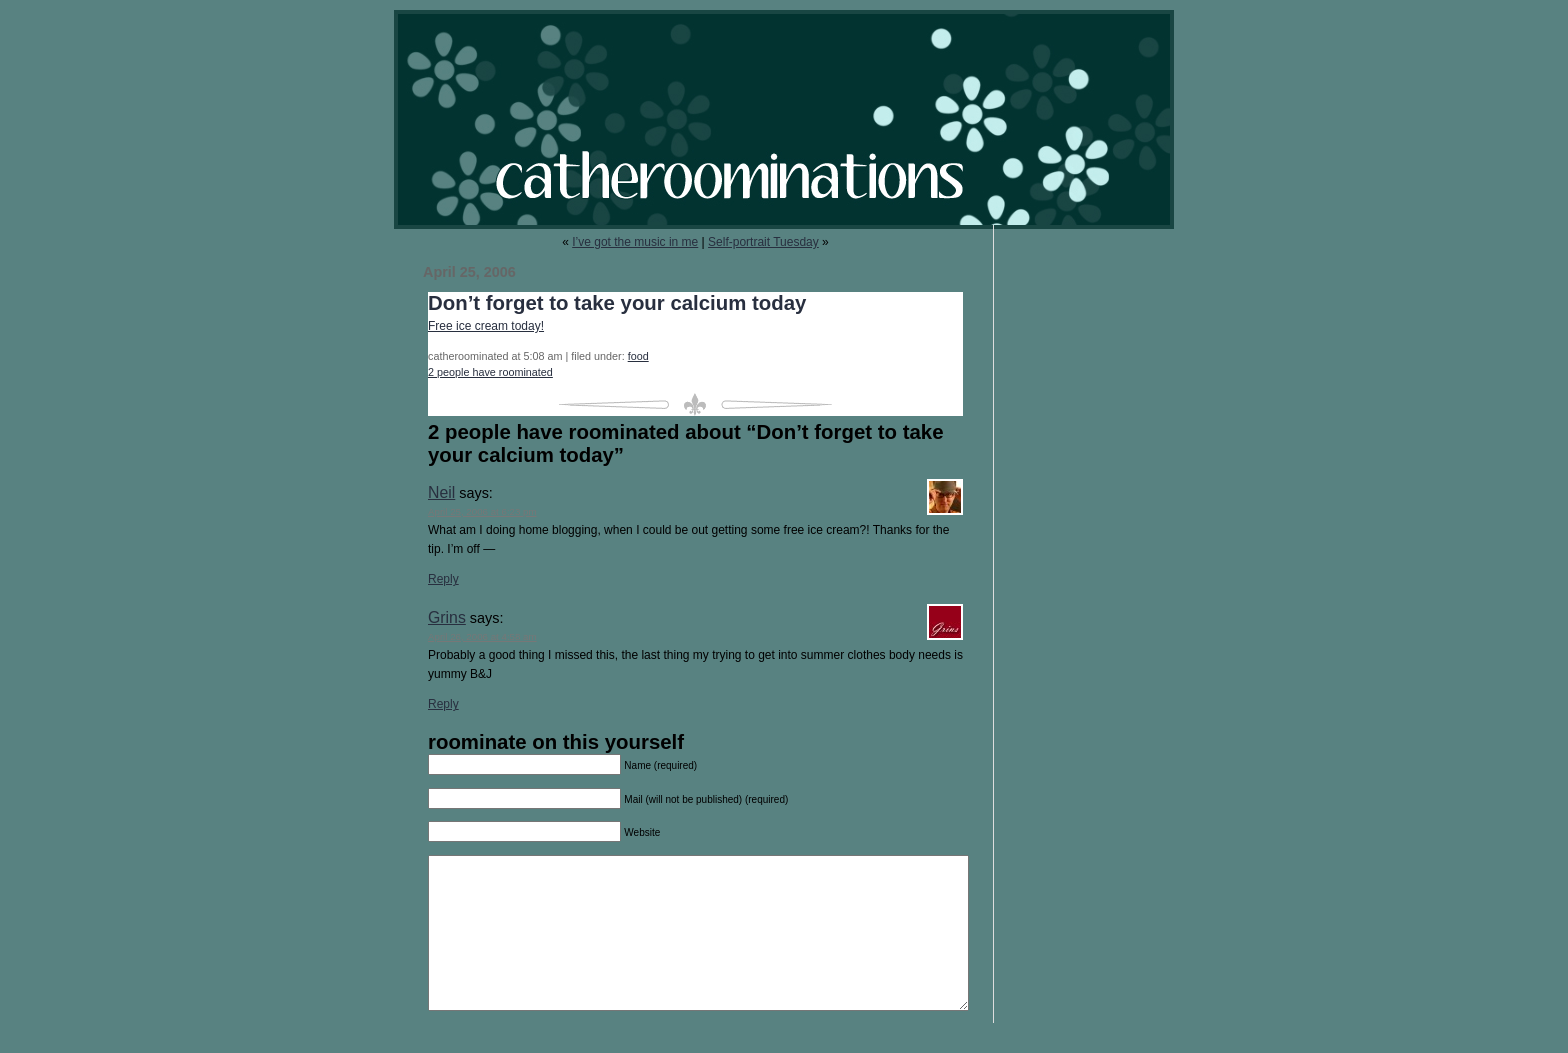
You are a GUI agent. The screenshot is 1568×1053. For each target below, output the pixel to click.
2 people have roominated (490, 372)
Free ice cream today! (486, 326)
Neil (441, 492)
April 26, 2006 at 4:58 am (482, 636)
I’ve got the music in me (635, 242)
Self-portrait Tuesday (763, 242)
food (638, 356)
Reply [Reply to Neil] (443, 579)
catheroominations (784, 119)
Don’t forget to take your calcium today (617, 303)
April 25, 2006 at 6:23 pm (482, 511)
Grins (447, 617)
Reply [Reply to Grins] (443, 704)
